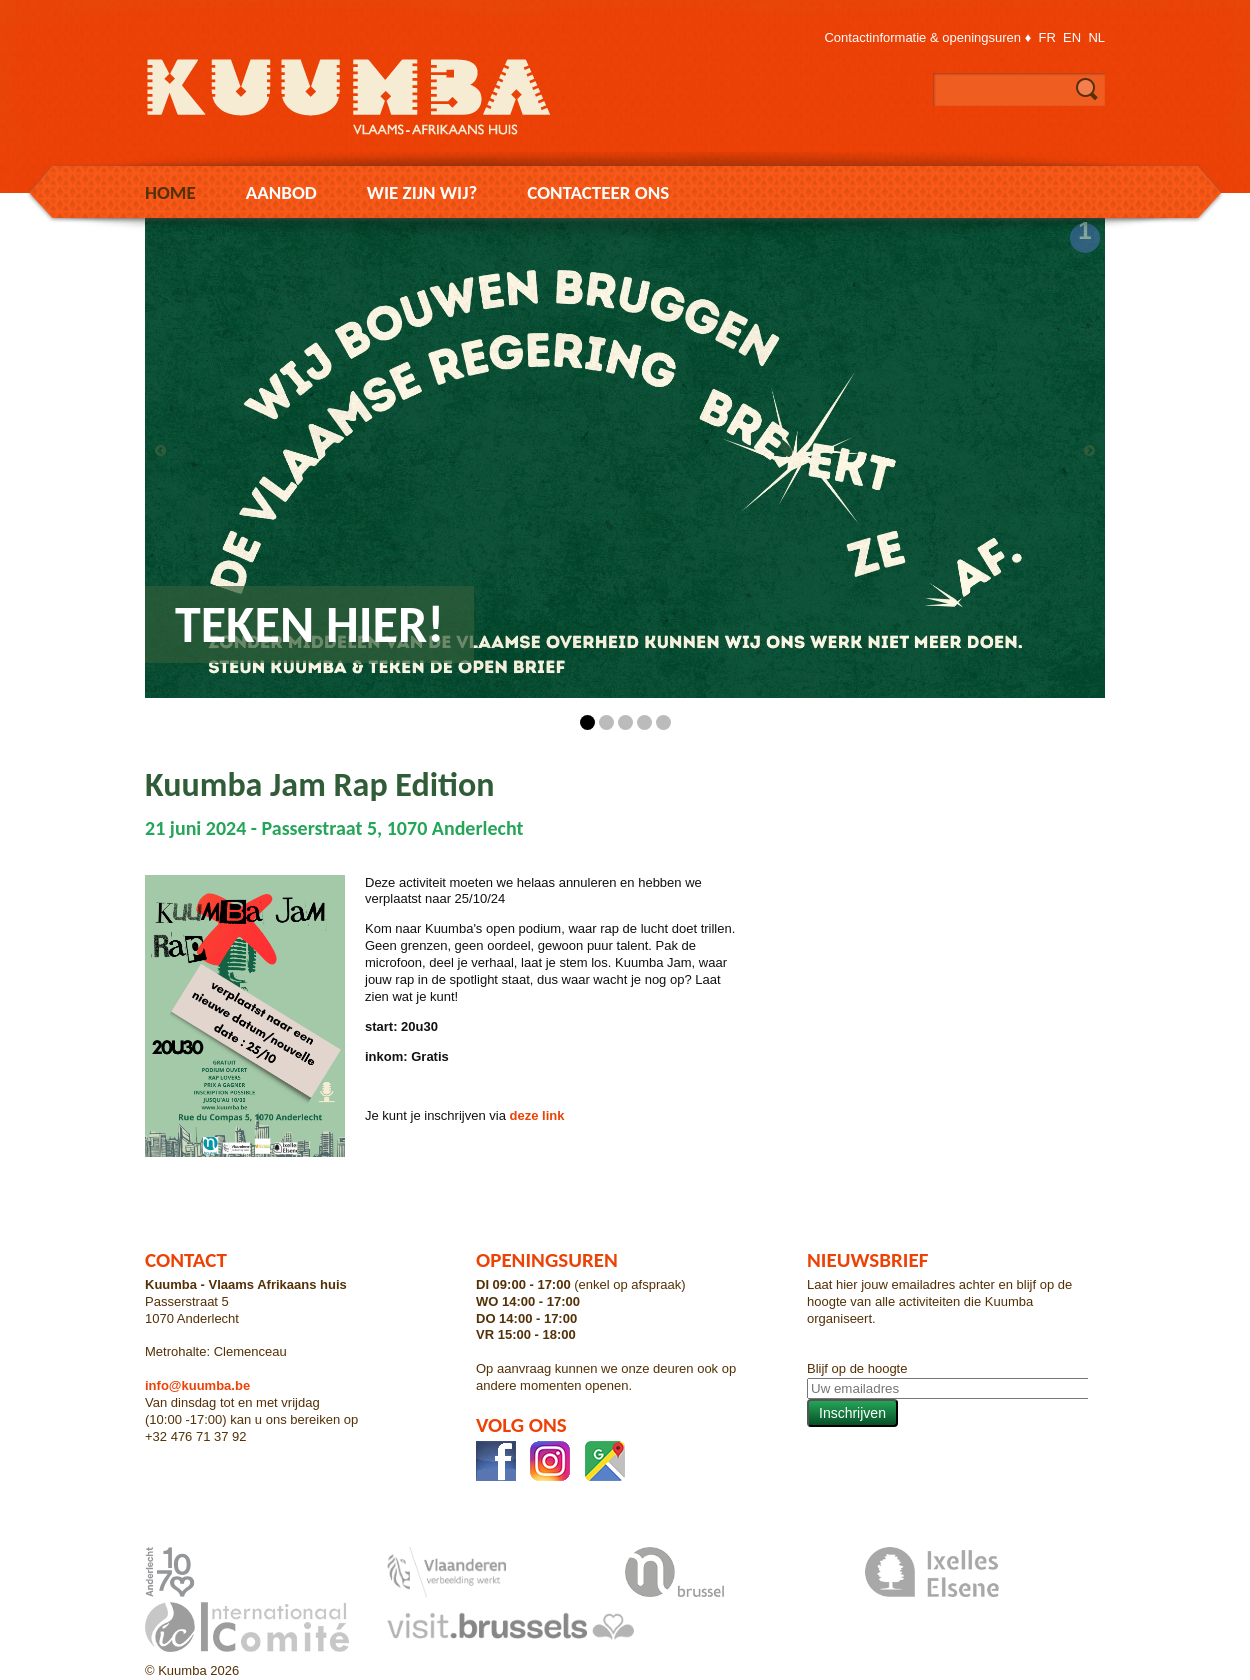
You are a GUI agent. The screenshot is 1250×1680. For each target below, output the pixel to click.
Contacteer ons (598, 192)
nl (1096, 37)
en (1072, 37)
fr (1047, 37)
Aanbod (281, 192)
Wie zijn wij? (422, 192)
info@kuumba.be (197, 1385)
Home (170, 192)
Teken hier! (309, 624)
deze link (535, 1115)
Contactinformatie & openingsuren (922, 37)
